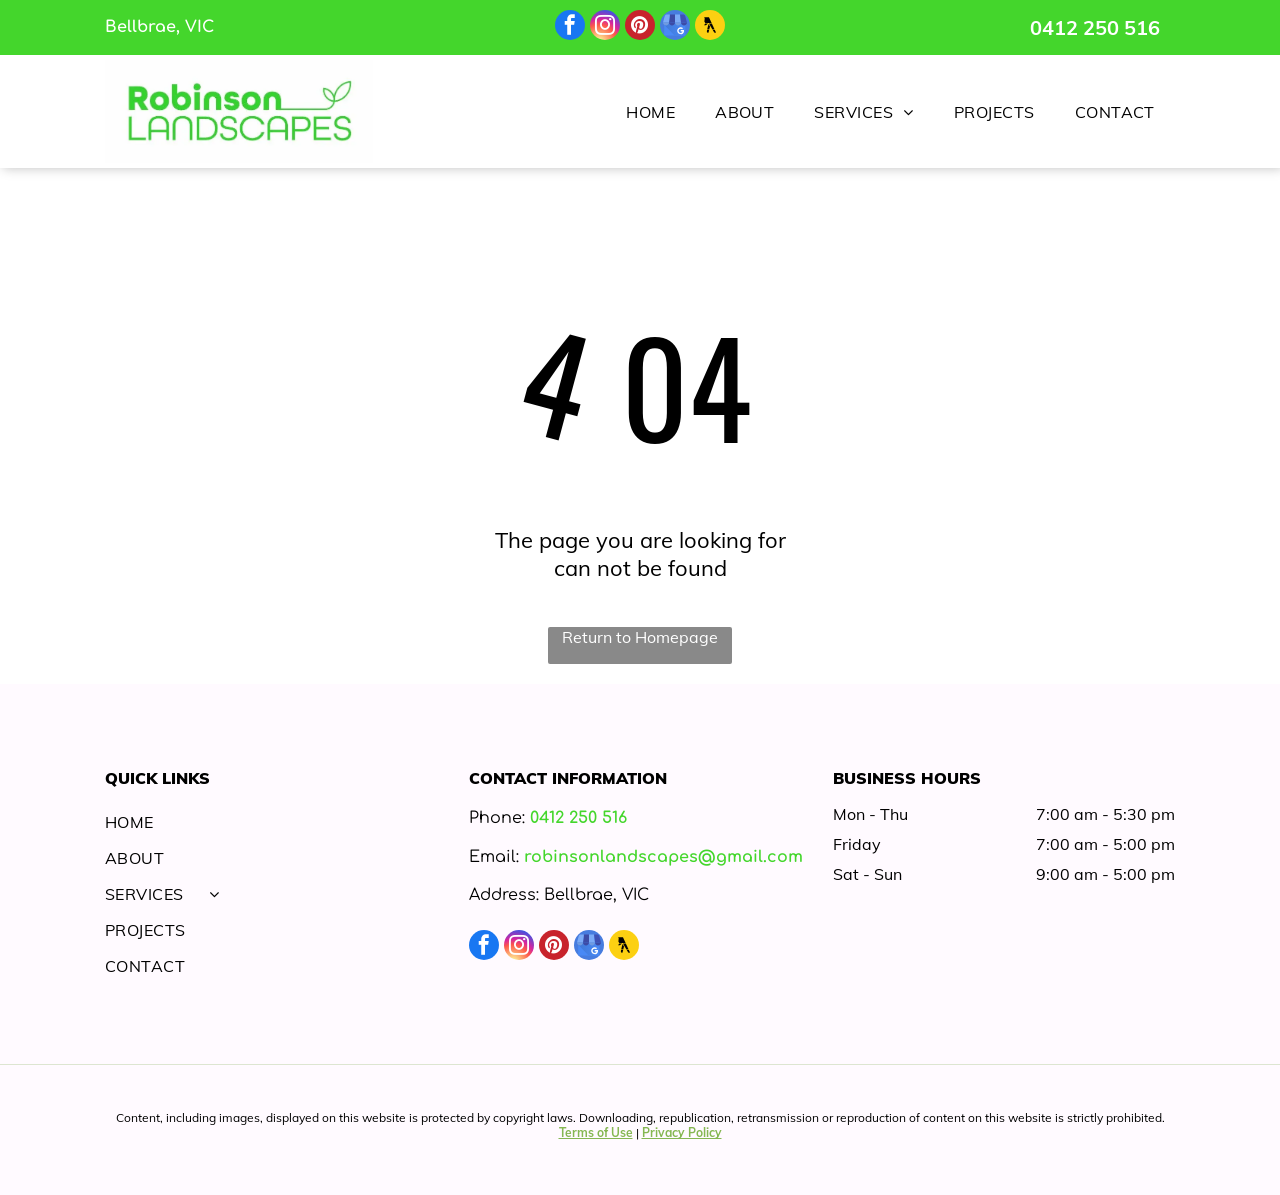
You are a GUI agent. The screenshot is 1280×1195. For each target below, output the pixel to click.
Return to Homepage (640, 637)
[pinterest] (640, 27)
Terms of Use (596, 1132)
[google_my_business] (675, 27)
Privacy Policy (682, 1132)
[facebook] (570, 27)
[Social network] (710, 27)
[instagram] (605, 27)
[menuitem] (650, 111)
